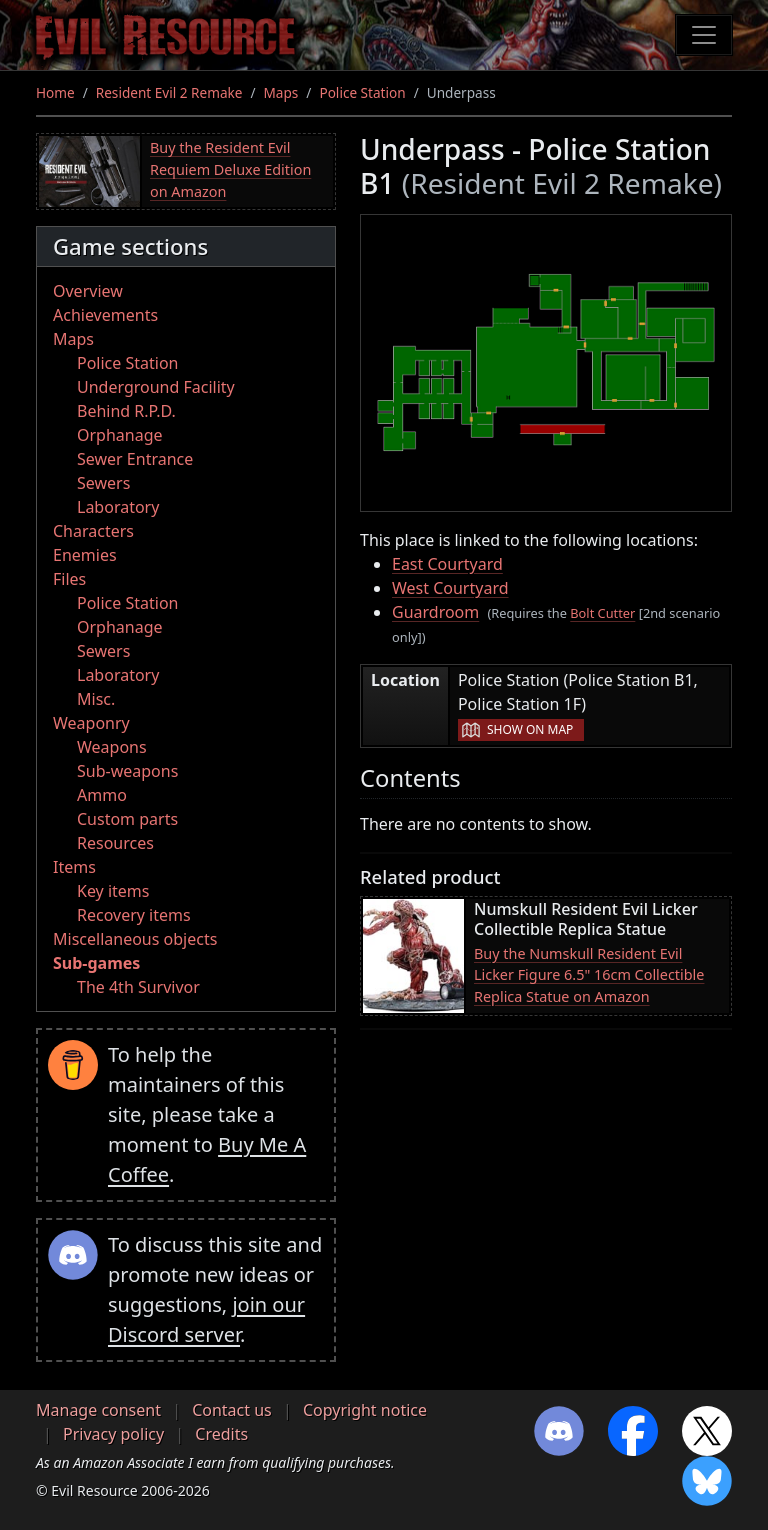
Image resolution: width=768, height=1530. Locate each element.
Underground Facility (156, 387)
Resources (115, 843)
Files (69, 579)
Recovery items (134, 915)
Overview (88, 291)
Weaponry (91, 723)
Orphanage (120, 435)
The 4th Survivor (138, 987)
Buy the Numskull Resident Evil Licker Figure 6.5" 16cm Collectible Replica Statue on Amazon (589, 975)
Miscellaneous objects (135, 939)
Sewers (103, 483)
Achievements (105, 315)
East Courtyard (447, 564)
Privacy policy (113, 1434)
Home (55, 92)
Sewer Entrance (135, 459)
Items (74, 867)
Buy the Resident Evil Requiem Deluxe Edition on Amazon (230, 169)
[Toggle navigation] (704, 35)
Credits (221, 1434)
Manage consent (98, 1410)
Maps (281, 92)
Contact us (232, 1410)
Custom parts (127, 819)
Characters (93, 531)
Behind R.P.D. (126, 411)
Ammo (102, 795)
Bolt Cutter (602, 613)
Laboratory (118, 507)
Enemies (85, 555)
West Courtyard (450, 588)
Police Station (362, 92)
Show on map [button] (530, 729)
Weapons (112, 747)
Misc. (96, 699)
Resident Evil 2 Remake (169, 92)
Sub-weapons (127, 771)
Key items (113, 891)
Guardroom (435, 612)
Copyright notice (365, 1410)
